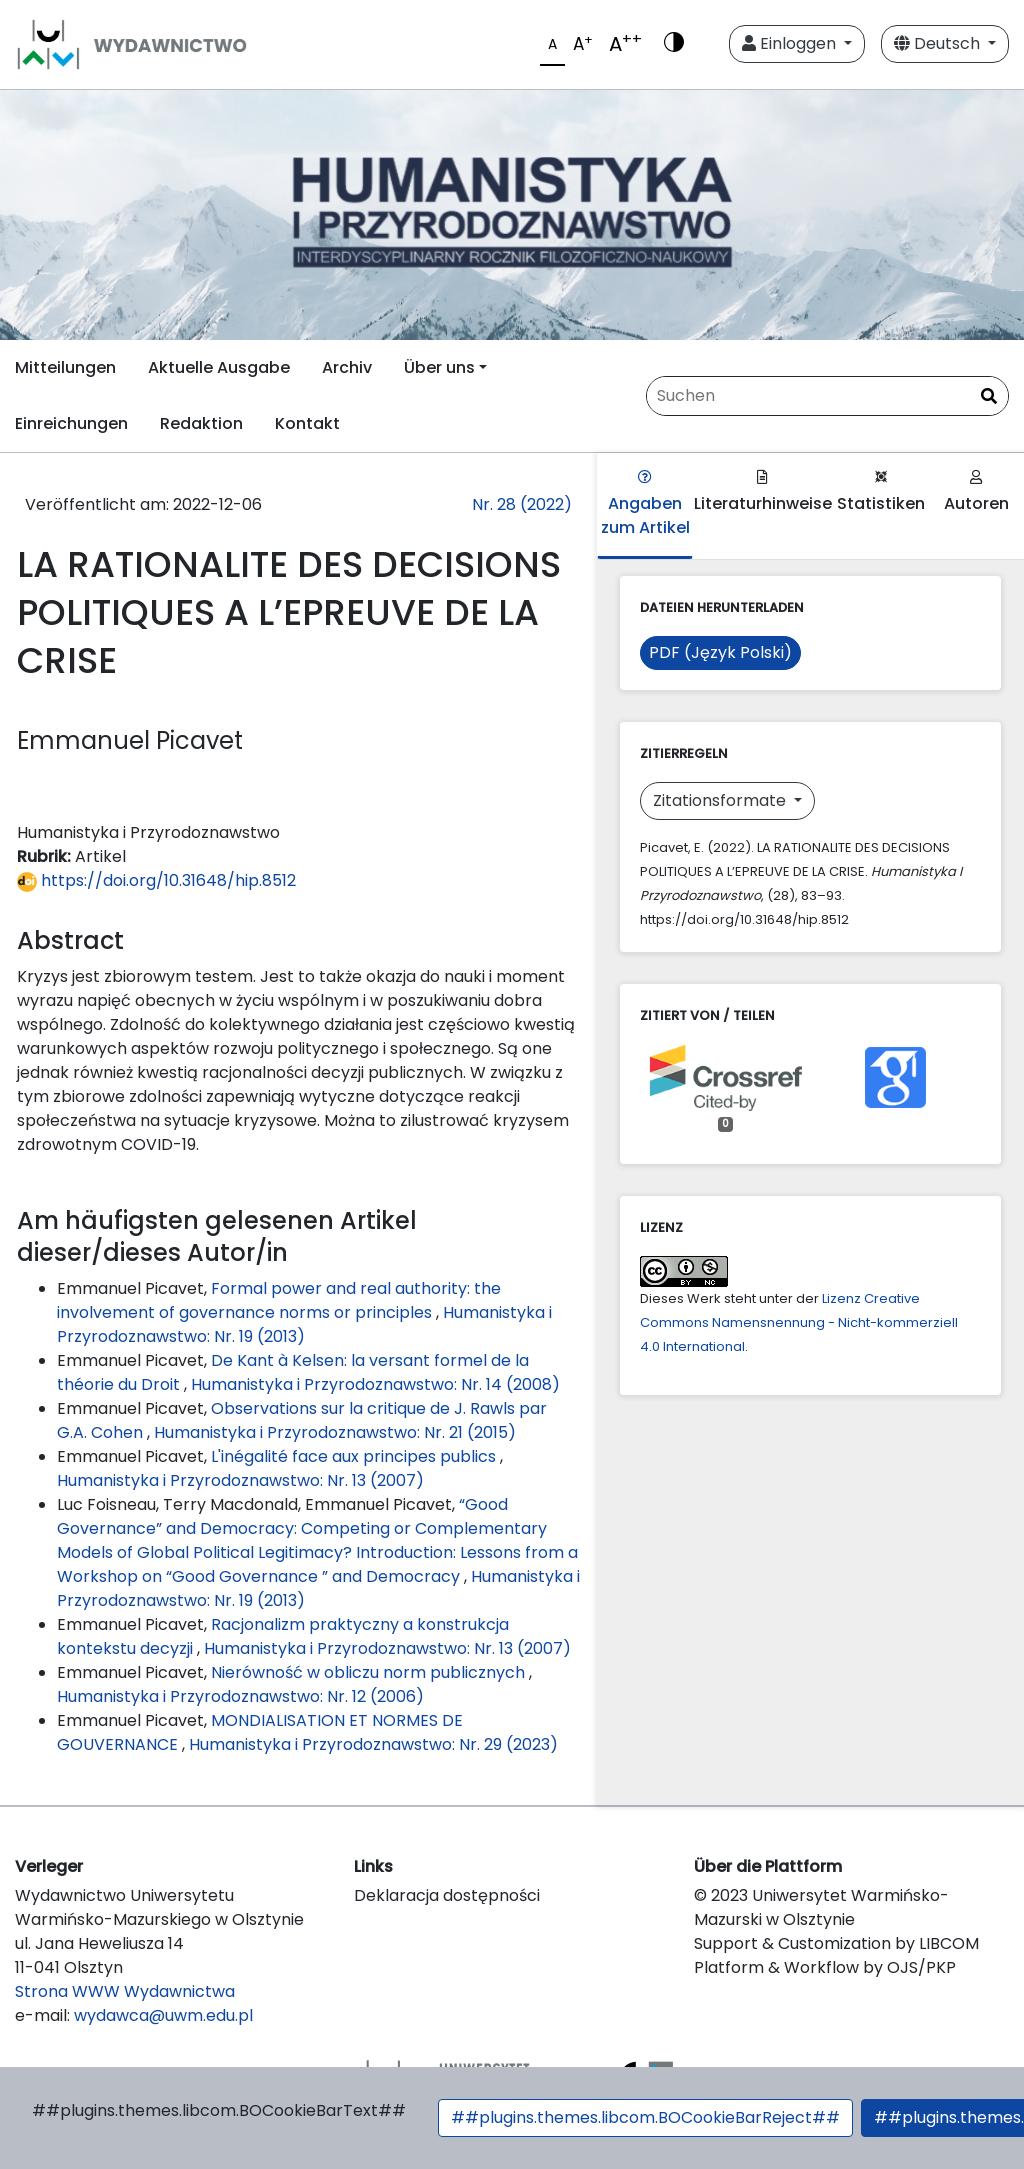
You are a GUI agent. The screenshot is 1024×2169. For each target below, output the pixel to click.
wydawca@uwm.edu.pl (163, 2015)
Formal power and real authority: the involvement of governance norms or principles (279, 1300)
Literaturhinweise (763, 492)
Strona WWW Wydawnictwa (125, 1991)
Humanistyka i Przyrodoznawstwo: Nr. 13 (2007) (240, 1480)
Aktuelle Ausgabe (219, 367)
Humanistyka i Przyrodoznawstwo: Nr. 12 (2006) (240, 1696)
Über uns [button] (439, 367)
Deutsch (939, 43)
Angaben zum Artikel (645, 504)
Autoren (976, 492)
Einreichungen (71, 423)
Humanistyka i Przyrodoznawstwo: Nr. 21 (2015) (335, 1432)
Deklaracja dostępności (447, 1895)
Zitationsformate (721, 800)
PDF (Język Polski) (720, 652)
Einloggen (791, 43)
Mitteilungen (65, 367)
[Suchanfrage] (827, 396)
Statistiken (881, 492)
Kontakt (307, 423)
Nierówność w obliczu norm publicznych (370, 1672)
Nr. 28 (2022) (522, 504)
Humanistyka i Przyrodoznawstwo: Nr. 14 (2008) (375, 1384)
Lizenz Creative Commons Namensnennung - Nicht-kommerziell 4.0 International (799, 1322)
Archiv (347, 367)
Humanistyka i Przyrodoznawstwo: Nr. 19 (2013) (304, 1324)
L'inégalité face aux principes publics (355, 1456)
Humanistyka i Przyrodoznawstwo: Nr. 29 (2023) (373, 1744)
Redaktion (201, 423)
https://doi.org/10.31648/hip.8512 (156, 880)
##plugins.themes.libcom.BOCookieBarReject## (645, 2117)
